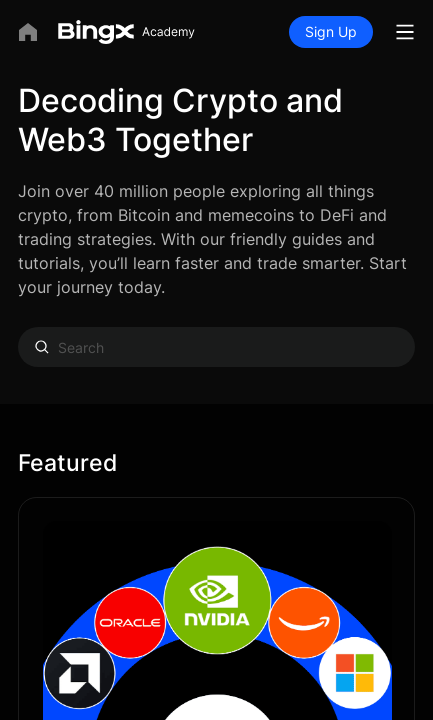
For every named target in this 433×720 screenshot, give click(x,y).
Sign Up (331, 31)
